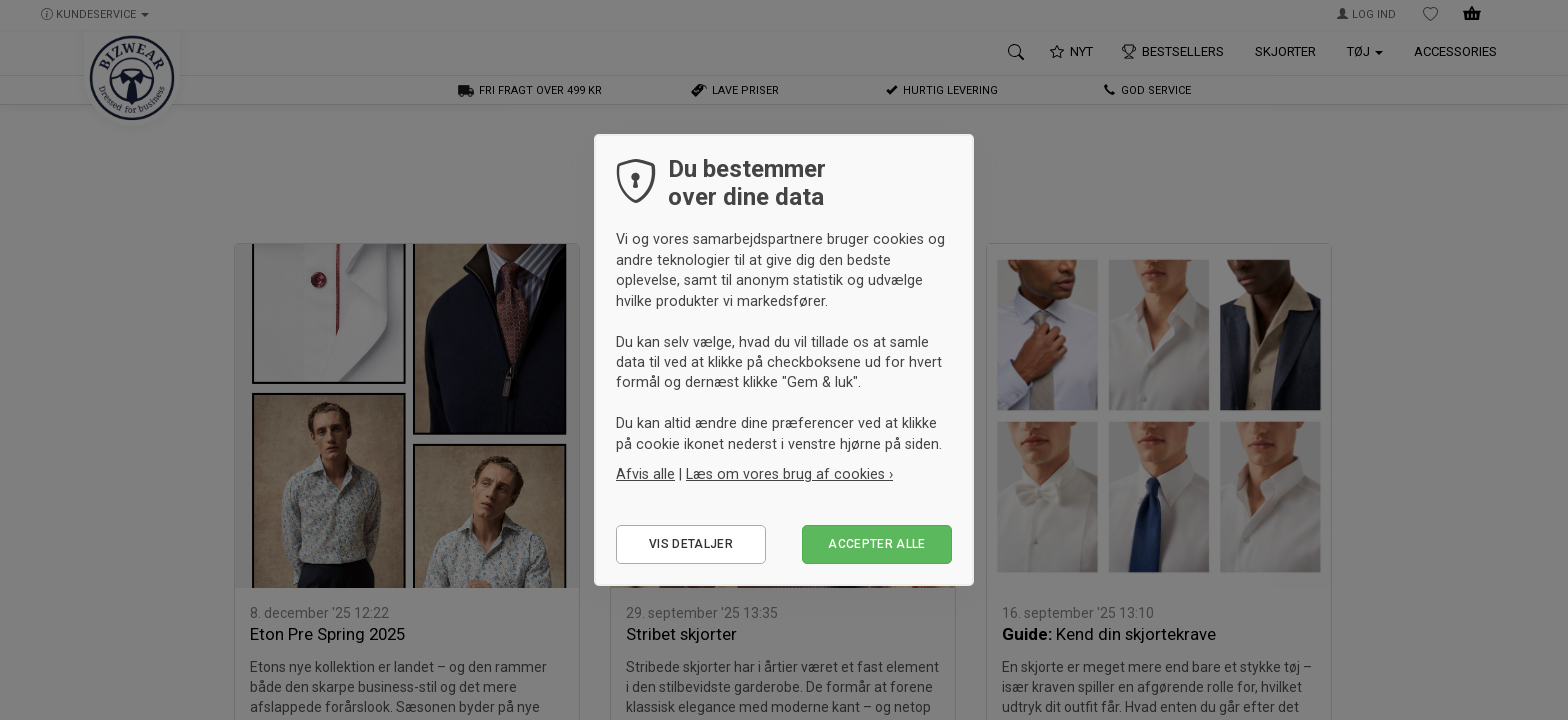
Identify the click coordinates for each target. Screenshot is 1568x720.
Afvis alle (645, 474)
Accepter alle (877, 544)
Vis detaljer (691, 544)
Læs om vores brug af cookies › (789, 474)
